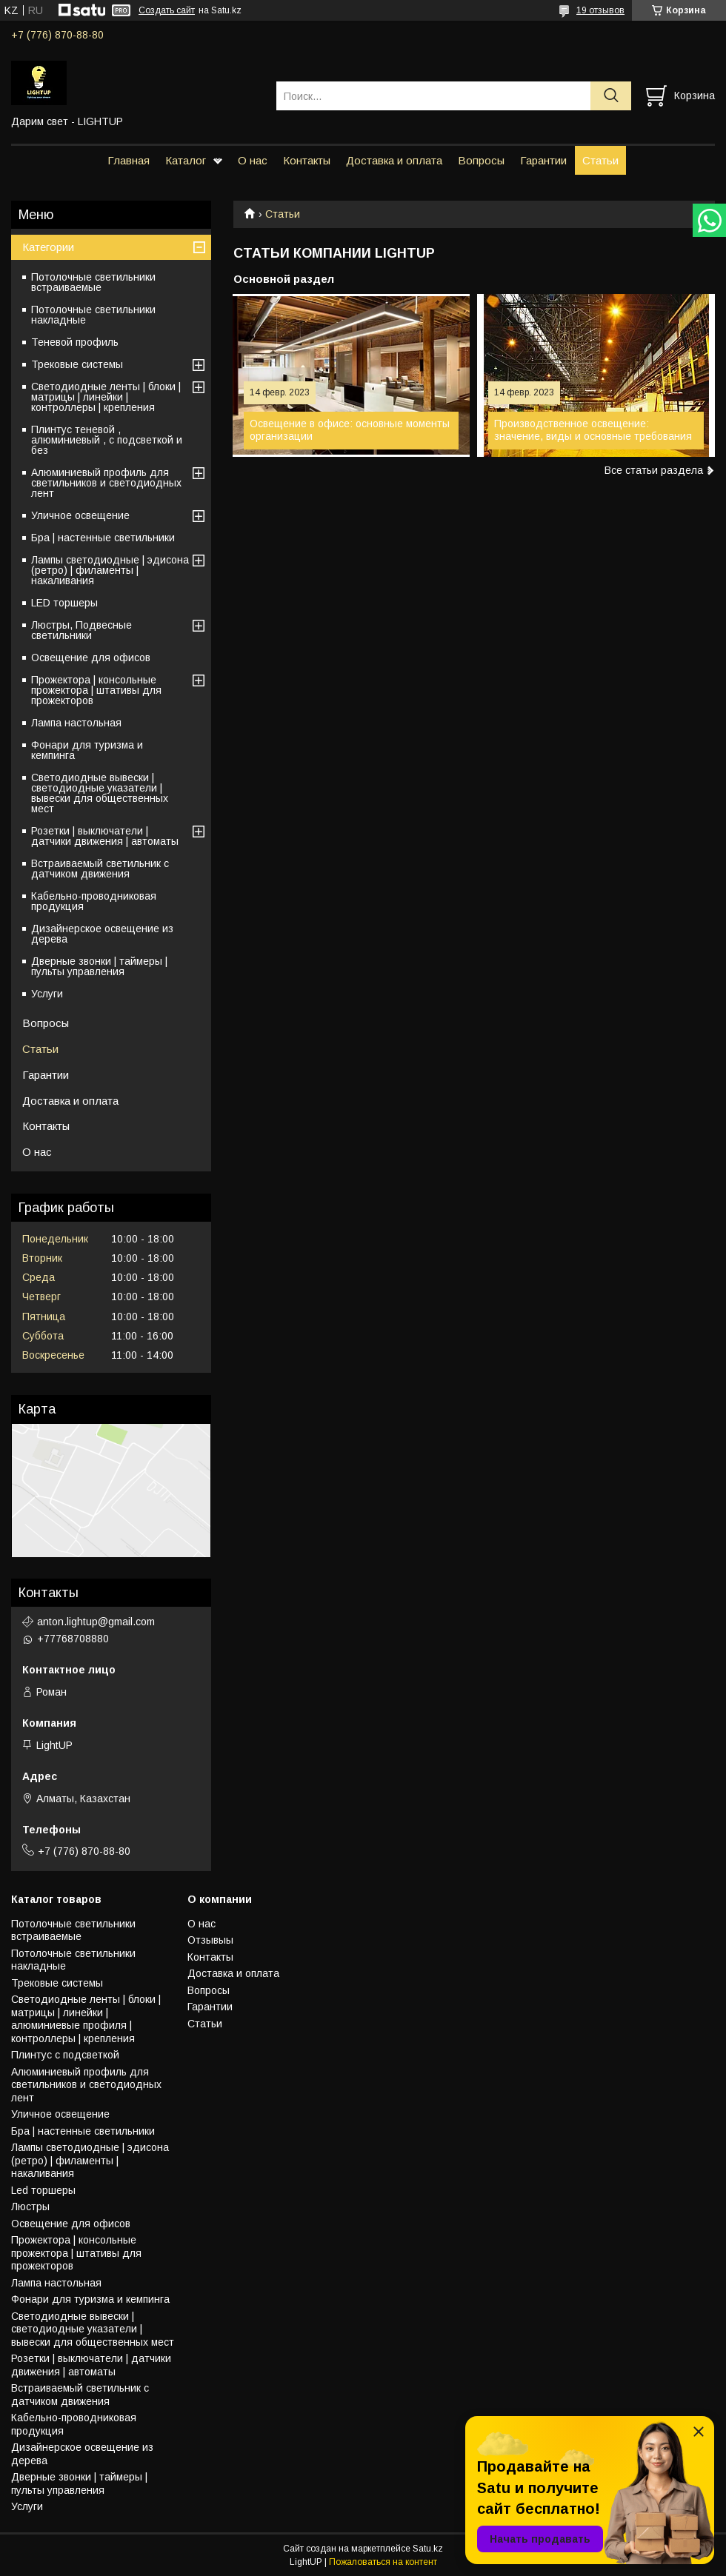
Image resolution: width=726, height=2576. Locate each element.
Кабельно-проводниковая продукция (93, 901)
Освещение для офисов (90, 657)
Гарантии (543, 160)
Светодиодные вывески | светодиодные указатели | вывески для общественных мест (99, 793)
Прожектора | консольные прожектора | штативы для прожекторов (96, 690)
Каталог (185, 160)
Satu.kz (428, 2548)
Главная (128, 160)
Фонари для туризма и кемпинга (87, 750)
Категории (48, 247)
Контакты (306, 160)
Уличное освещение (80, 515)
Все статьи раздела (654, 470)
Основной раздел (283, 278)
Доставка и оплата (394, 160)
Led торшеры (43, 2190)
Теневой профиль (75, 342)
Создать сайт (167, 10)
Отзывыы (210, 1940)
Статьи (600, 160)
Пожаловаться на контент (383, 2562)
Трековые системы (77, 364)
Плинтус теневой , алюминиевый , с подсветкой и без (106, 440)
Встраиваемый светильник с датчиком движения (100, 868)
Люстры (30, 2206)
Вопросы (481, 160)
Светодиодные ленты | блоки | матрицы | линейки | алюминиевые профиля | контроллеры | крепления (86, 2018)
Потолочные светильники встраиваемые (93, 282)
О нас (252, 160)
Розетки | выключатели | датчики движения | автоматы (105, 836)
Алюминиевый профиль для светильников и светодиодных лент (106, 482)
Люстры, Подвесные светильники (81, 630)
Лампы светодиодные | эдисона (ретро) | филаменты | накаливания (110, 570)
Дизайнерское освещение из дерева (102, 934)
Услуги (47, 994)
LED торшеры (64, 603)
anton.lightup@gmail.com (96, 1621)
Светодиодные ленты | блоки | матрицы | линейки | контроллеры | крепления (106, 397)
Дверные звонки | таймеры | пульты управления (99, 966)
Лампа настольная (76, 723)
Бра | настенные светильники (103, 537)
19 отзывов (600, 10)
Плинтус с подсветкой (65, 2055)
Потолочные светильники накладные (93, 315)
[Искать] (610, 95)
